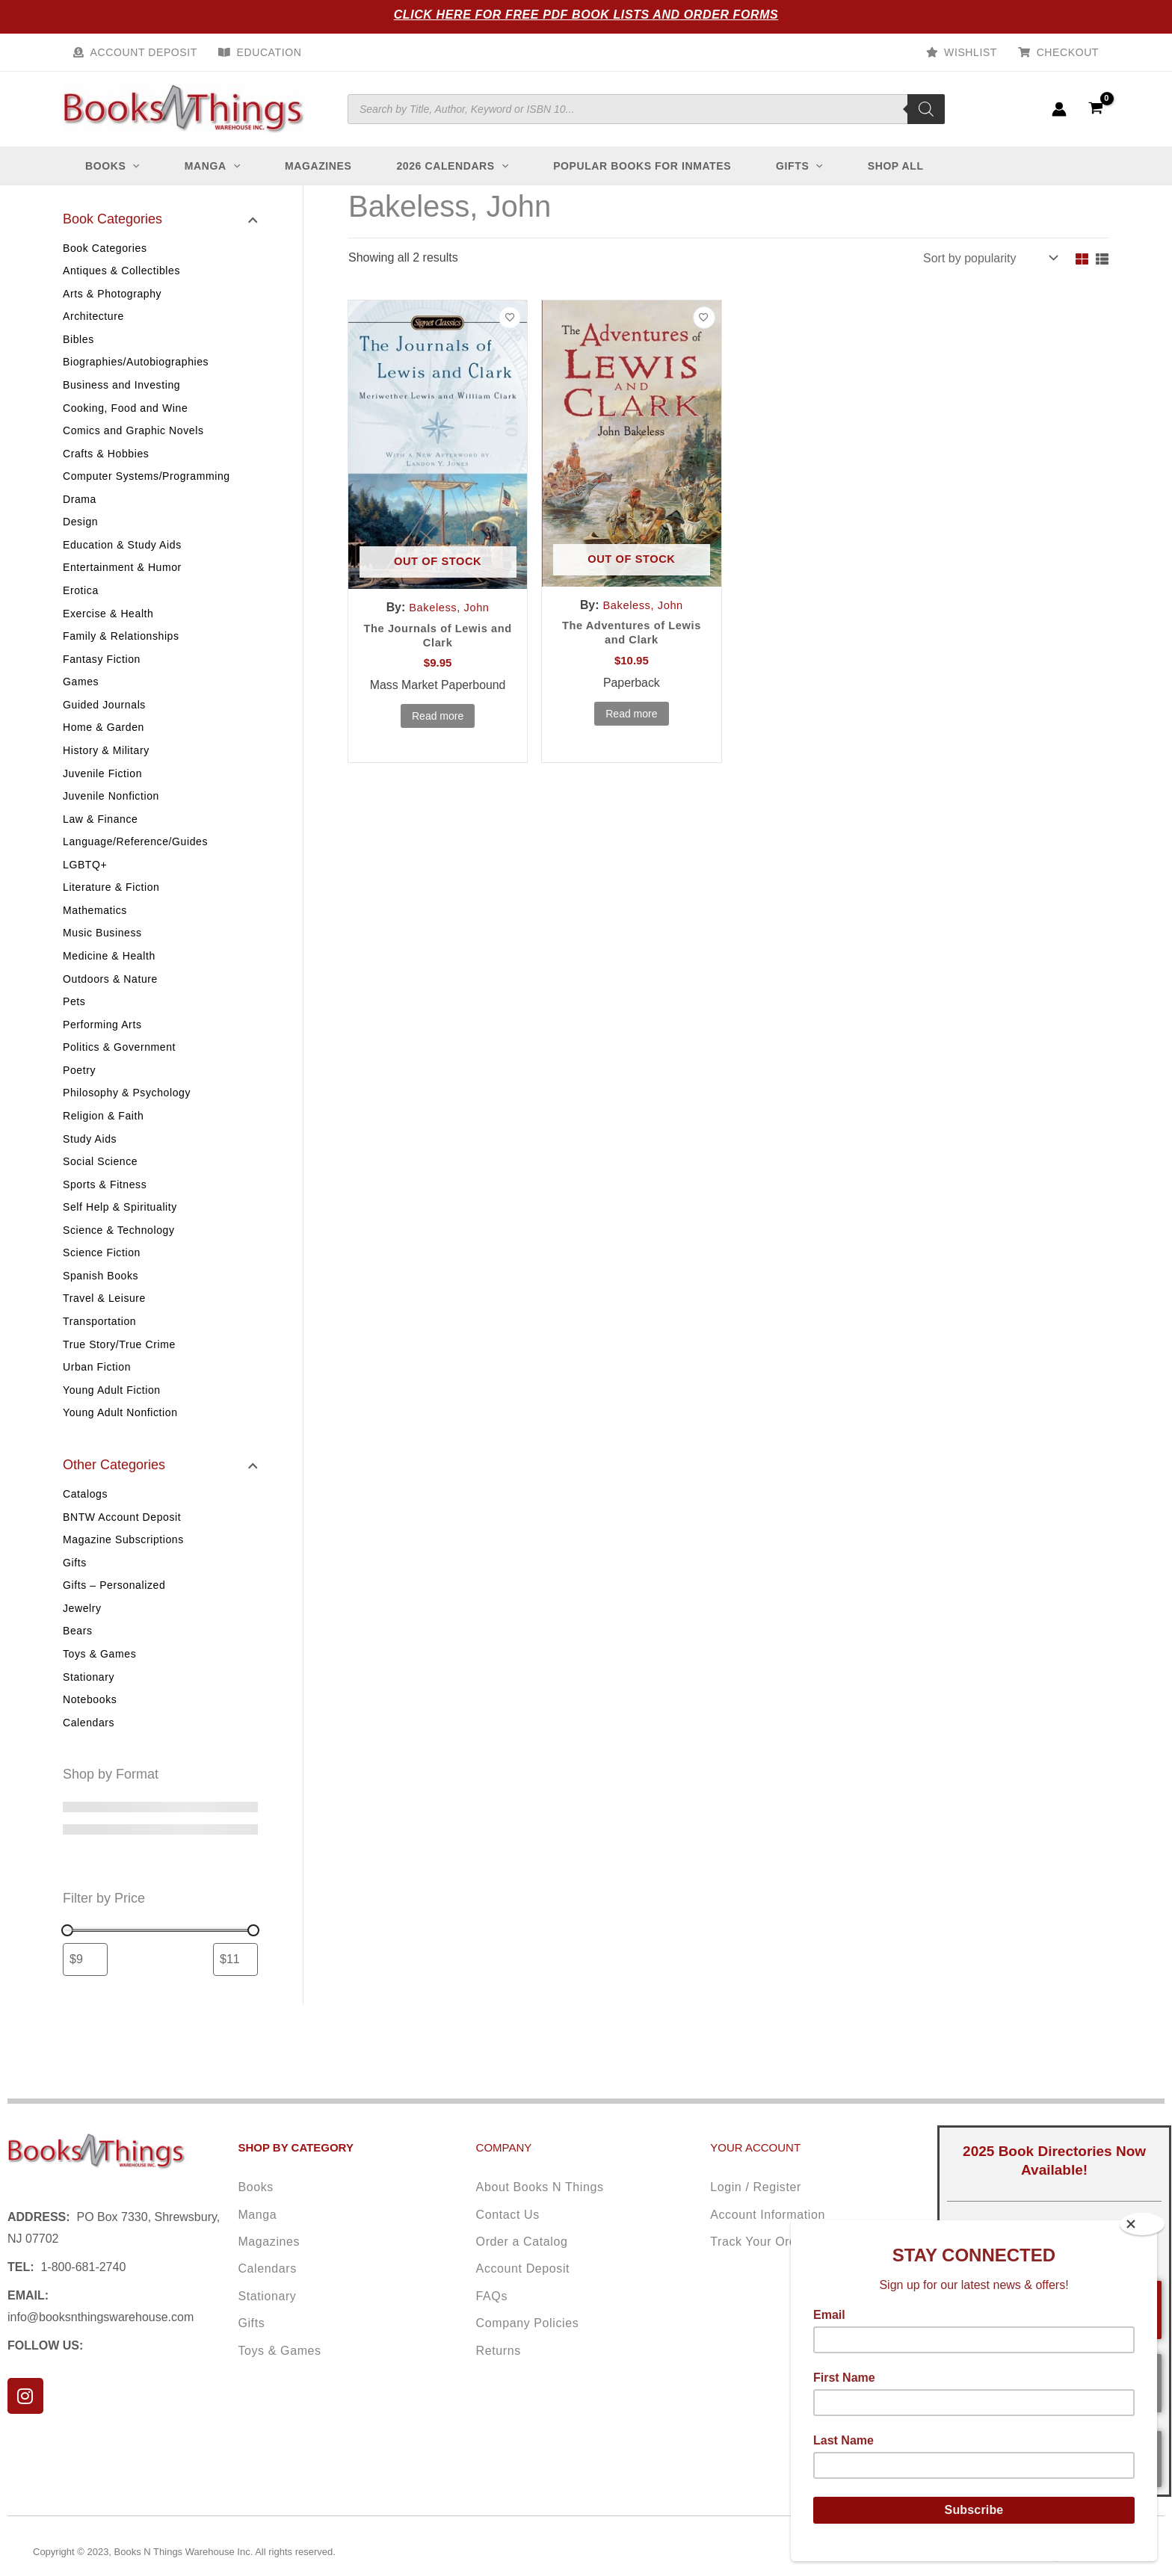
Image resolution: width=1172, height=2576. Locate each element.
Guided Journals (104, 719)
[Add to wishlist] (510, 317)
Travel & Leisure (104, 1331)
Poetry (79, 1096)
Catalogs (85, 1530)
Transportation (99, 1354)
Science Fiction (102, 1284)
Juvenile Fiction (102, 789)
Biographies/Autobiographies (136, 365)
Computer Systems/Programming (146, 483)
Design (80, 531)
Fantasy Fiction (102, 672)
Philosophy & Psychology (127, 1119)
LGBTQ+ (85, 883)
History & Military (106, 766)
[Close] (1142, 2224)
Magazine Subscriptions (123, 1577)
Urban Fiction (97, 1401)
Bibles (78, 342)
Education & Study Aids (122, 554)
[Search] (926, 109)
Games (81, 695)
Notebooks (90, 1741)
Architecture (93, 318)
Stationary (88, 1718)
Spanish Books (100, 1307)
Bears (78, 1671)
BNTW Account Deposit (122, 1553)
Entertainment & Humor (122, 578)
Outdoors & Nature (110, 1001)
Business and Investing (121, 389)
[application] (132, 166)
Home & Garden (103, 742)
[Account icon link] (1059, 109)
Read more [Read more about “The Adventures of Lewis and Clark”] (631, 717)
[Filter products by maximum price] (235, 2002)
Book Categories (105, 248)
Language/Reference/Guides (135, 860)
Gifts (75, 1600)
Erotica (81, 601)
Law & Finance (100, 836)
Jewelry (82, 1647)
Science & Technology (119, 1260)
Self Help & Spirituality (120, 1237)
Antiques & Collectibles (121, 271)
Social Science (100, 1190)
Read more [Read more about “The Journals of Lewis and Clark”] (437, 720)
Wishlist (970, 52)
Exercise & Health (108, 625)
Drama (79, 507)
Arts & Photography (112, 295)
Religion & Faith (103, 1143)
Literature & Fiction (111, 907)
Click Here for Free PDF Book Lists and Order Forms (586, 14)
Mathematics (95, 930)
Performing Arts (102, 1048)
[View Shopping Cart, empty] (1095, 109)
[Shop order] (989, 258)
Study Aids (90, 1166)
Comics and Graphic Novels (133, 436)
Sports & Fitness (104, 1213)
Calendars (88, 1765)
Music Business (102, 954)
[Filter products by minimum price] (85, 2002)
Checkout (1068, 52)
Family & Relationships (121, 648)
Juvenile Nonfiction (111, 813)
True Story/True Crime (119, 1378)
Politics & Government (119, 1072)
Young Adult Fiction (112, 1425)
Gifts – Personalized (114, 1624)
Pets (74, 1025)
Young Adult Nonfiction (120, 1448)
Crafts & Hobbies (106, 460)
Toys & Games (99, 1694)
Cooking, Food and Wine (125, 412)
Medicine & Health (109, 977)
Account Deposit (143, 52)
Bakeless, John (449, 607)
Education (269, 52)
